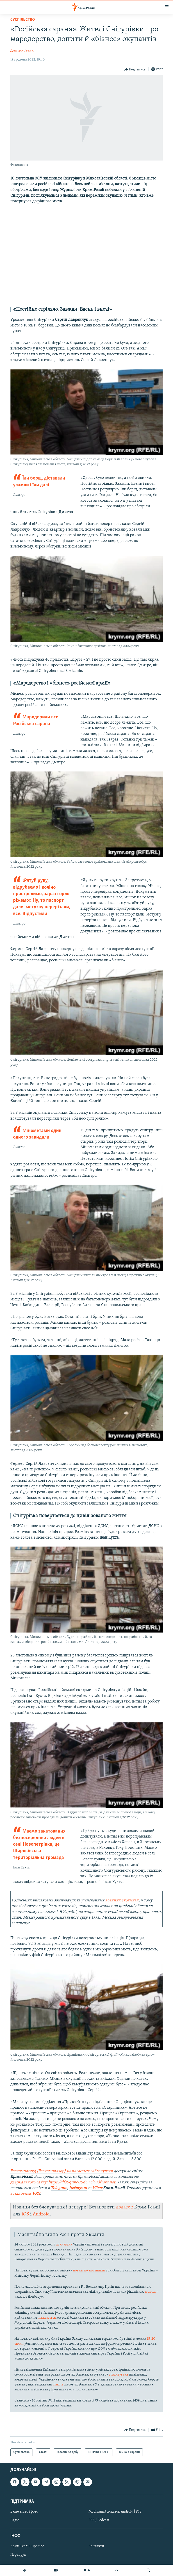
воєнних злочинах (122, 1900)
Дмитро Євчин (22, 50)
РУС (117, 2570)
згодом (150, 2292)
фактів (58, 2384)
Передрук (18, 2555)
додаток (124, 2207)
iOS (25, 2214)
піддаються (47, 2318)
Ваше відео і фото (24, 2511)
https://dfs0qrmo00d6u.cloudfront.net (81, 2182)
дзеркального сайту (28, 2182)
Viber (97, 2188)
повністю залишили (89, 2270)
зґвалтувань (118, 2374)
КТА (87, 2570)
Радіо (14, 2520)
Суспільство (22, 20)
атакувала (64, 2244)
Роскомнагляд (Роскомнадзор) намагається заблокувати (61, 2171)
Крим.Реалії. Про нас (27, 2546)
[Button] (135, 69)
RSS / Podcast (99, 2520)
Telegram (59, 2188)
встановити (25, 2194)
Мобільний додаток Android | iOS (115, 2511)
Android (41, 2214)
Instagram (78, 2188)
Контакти (96, 2546)
